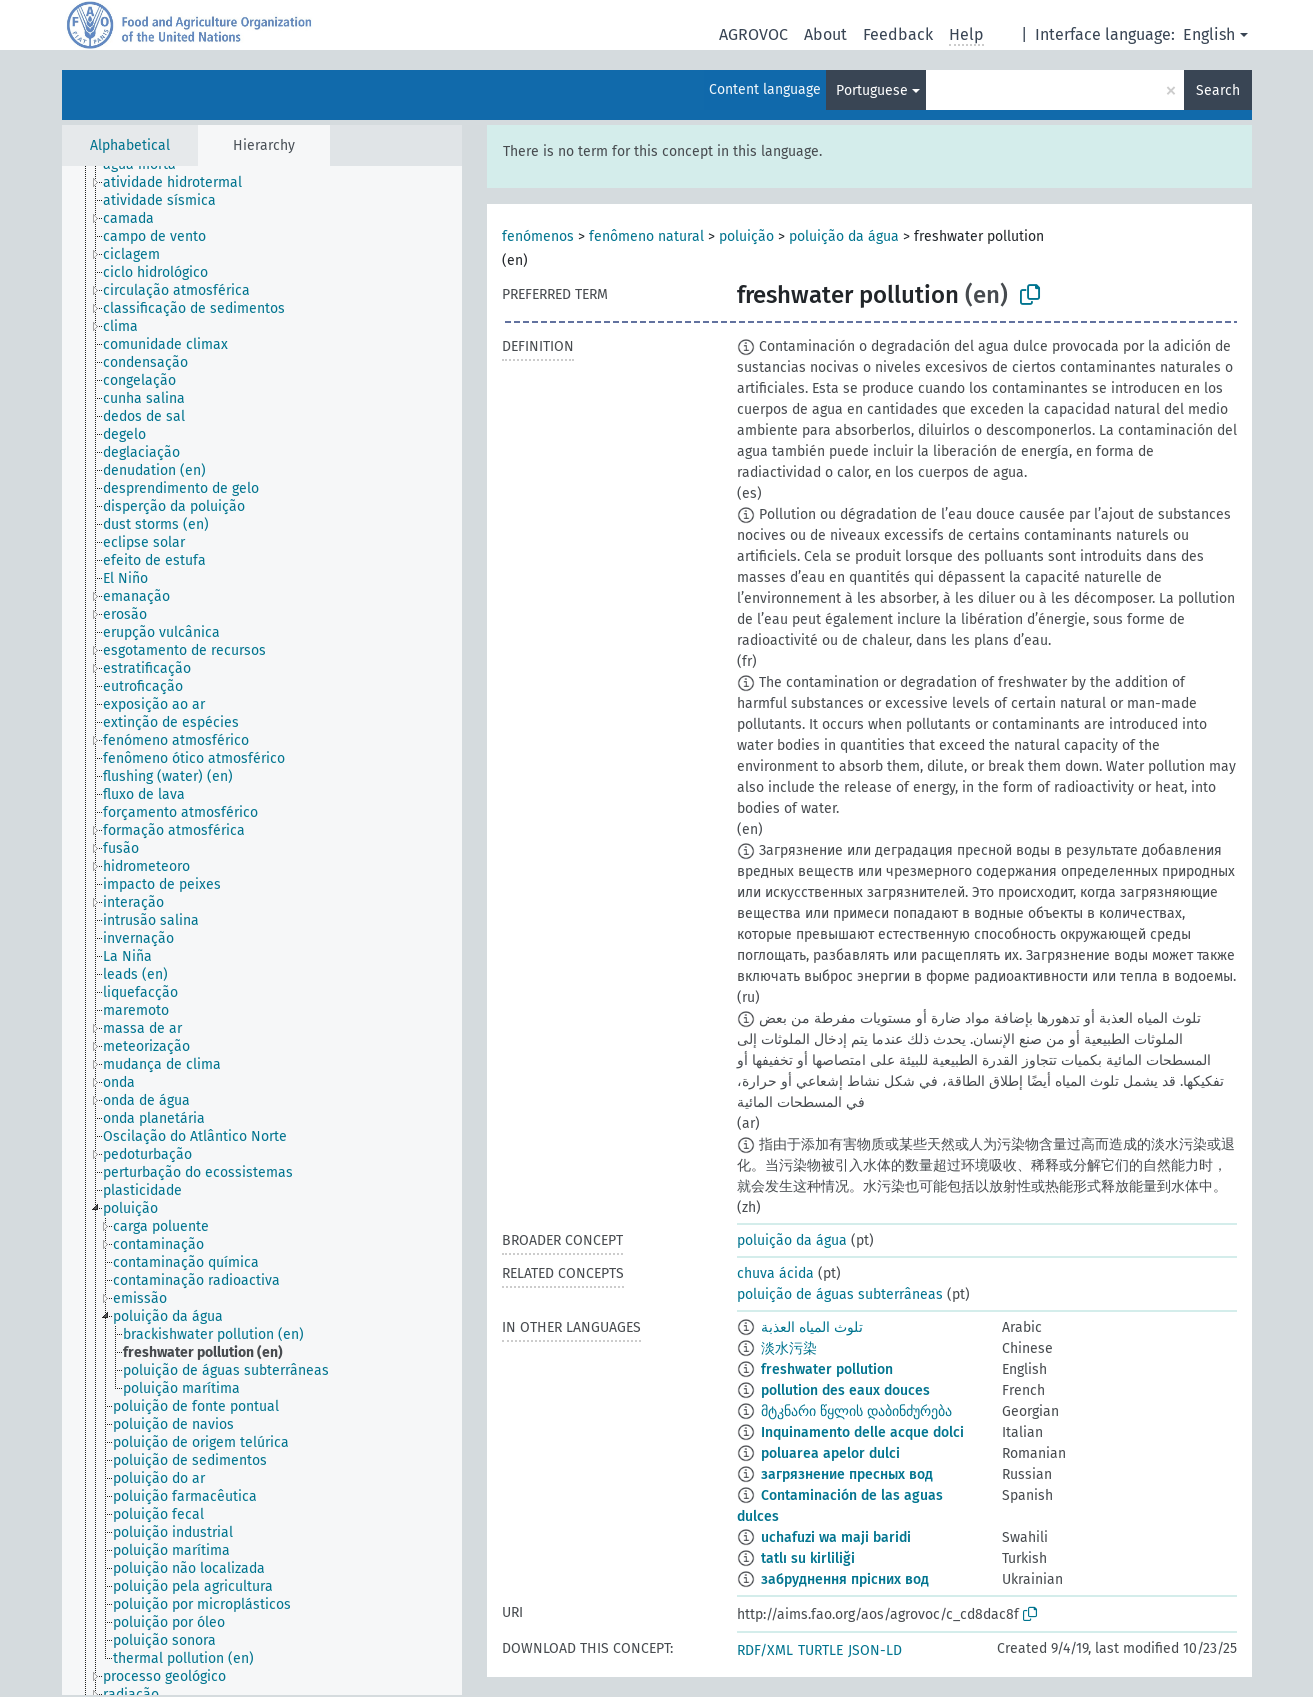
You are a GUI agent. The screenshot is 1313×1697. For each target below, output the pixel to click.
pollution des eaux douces (845, 1390)
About (825, 34)
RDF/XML (765, 1650)
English (1209, 34)
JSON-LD (875, 1650)
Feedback (898, 34)
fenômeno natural (646, 236)
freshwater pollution (827, 1369)
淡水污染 (789, 1348)
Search (1218, 90)
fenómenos (538, 236)
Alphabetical (130, 145)
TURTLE (820, 1650)
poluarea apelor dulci (830, 1453)
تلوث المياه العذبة (812, 1327)
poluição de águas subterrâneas (840, 1294)
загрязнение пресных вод (847, 1474)
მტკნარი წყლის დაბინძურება (856, 1411)
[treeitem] (181, 183)
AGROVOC (753, 34)
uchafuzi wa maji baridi (836, 1537)
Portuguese (872, 90)
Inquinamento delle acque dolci (862, 1432)
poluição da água (844, 236)
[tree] (262, 930)
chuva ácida (775, 1273)
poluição (746, 236)
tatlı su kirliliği (808, 1558)
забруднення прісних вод (845, 1579)
